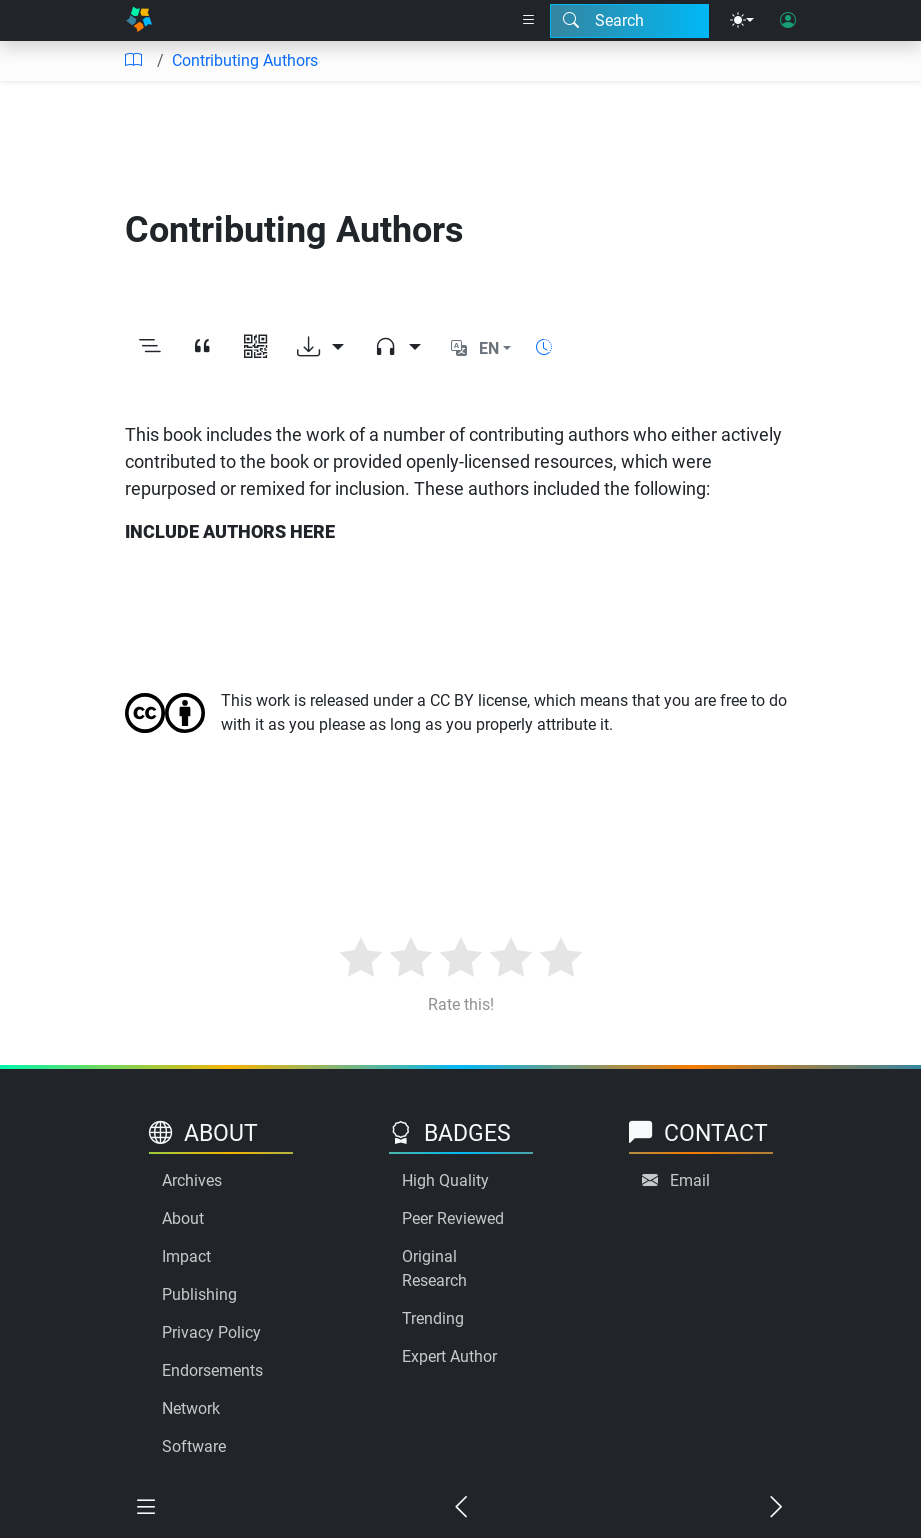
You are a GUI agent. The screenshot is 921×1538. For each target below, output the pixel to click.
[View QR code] (255, 348)
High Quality (445, 1180)
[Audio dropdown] (397, 348)
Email (690, 1180)
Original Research (434, 1268)
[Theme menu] (742, 21)
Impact (186, 1256)
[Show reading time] (544, 347)
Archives (192, 1180)
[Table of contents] (133, 61)
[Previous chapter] (460, 1508)
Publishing (199, 1294)
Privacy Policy (211, 1332)
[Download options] (320, 348)
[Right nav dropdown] (529, 21)
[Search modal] (629, 21)
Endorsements (212, 1370)
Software (194, 1446)
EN (489, 348)
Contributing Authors (245, 60)
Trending (433, 1318)
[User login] (788, 21)
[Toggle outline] (149, 348)
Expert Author (449, 1356)
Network (191, 1408)
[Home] (139, 20)
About (183, 1218)
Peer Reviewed (453, 1218)
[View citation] (202, 348)
